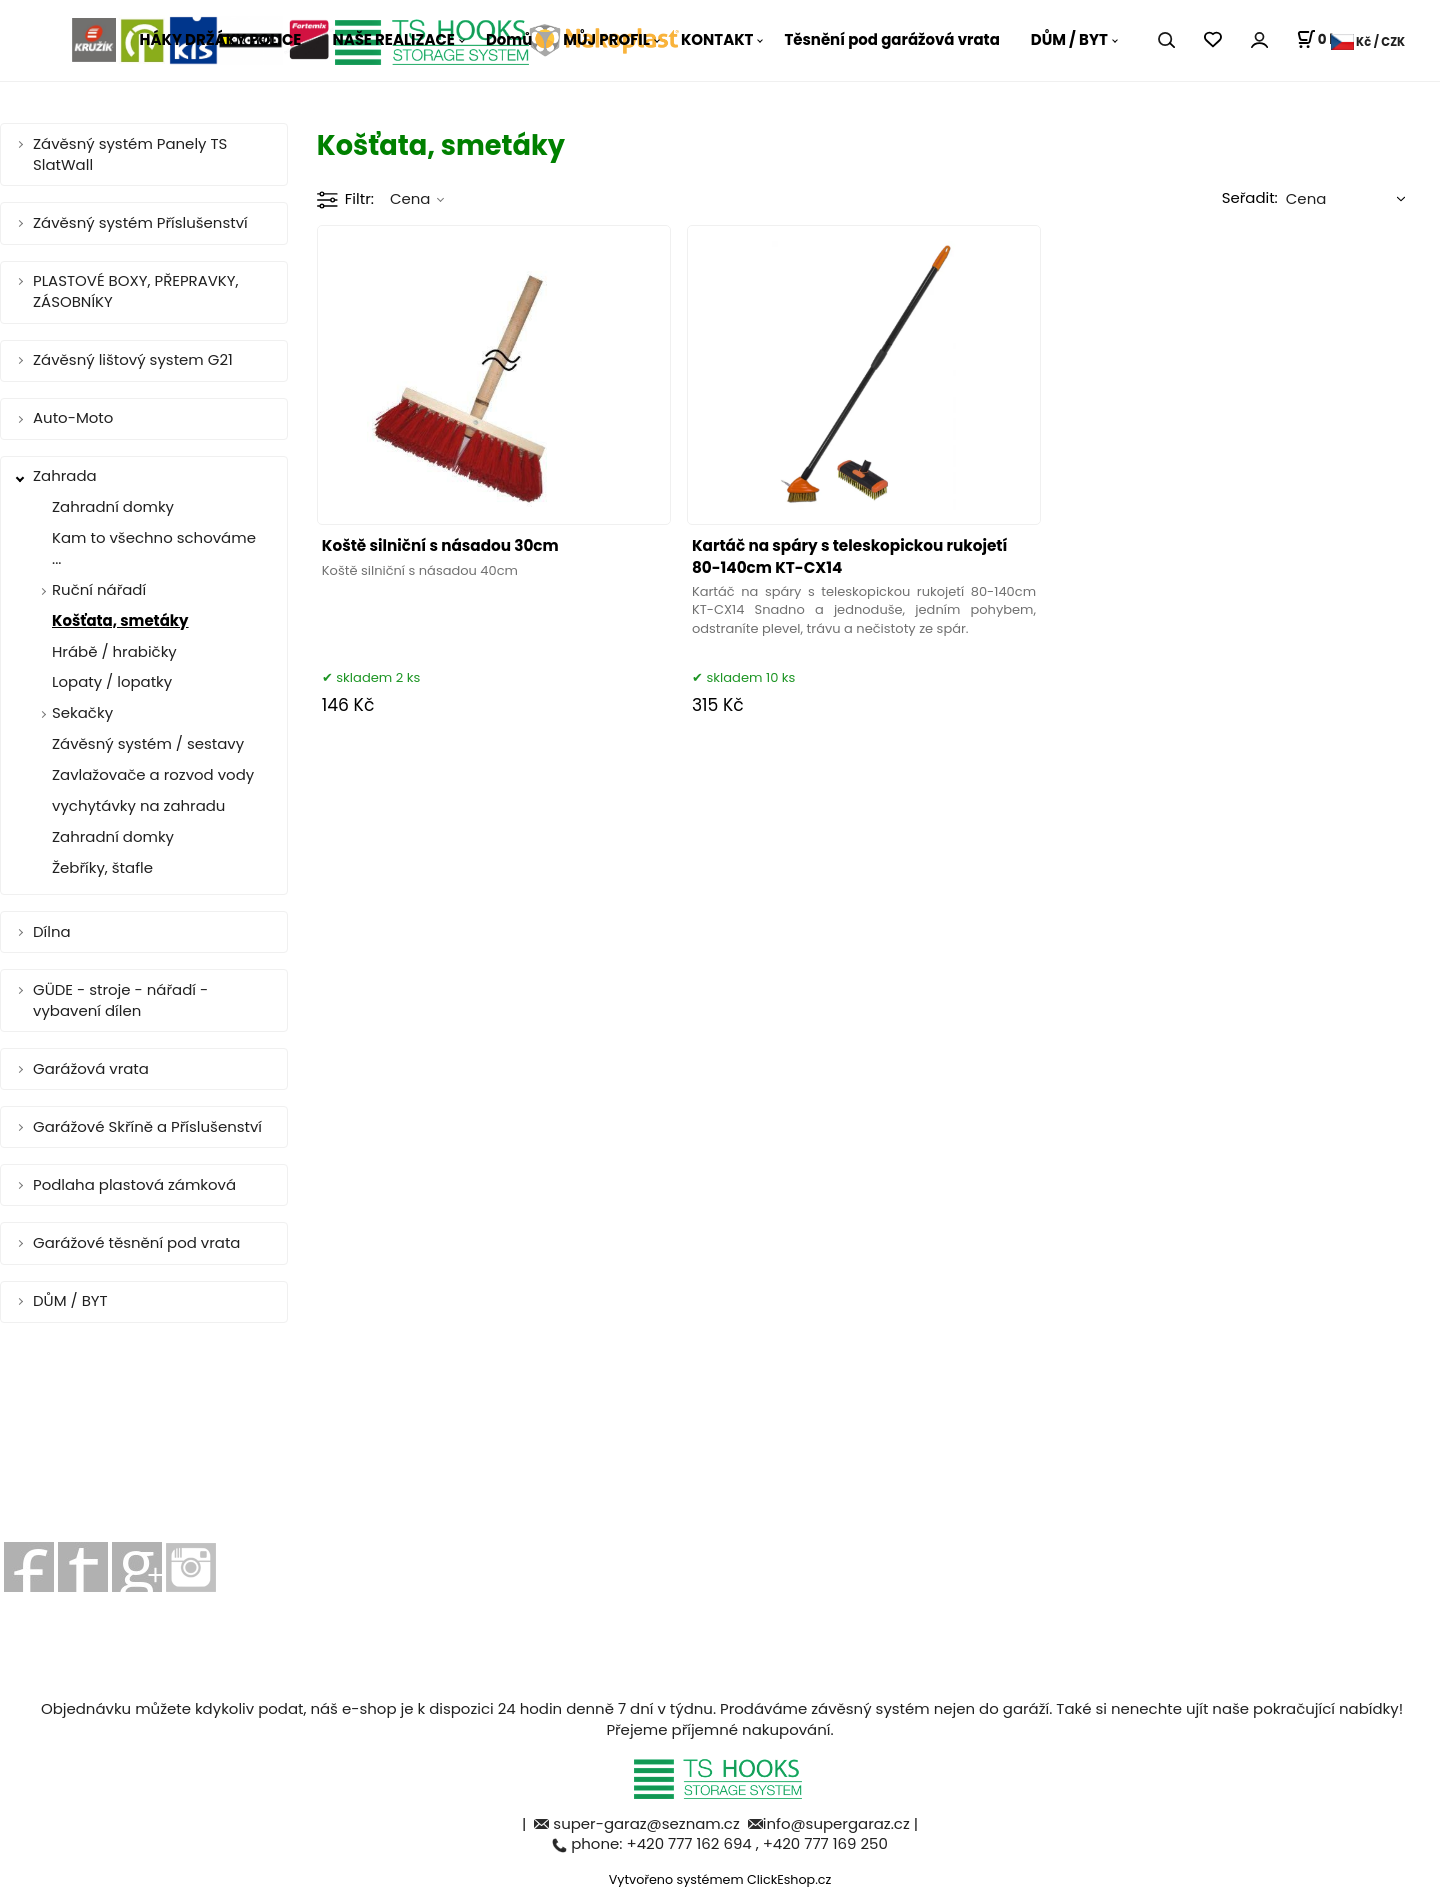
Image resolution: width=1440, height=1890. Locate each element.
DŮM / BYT (1069, 39)
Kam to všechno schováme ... (154, 548)
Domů (509, 39)
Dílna (52, 931)
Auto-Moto (73, 417)
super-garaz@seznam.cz (648, 1823)
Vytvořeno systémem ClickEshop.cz (720, 1879)
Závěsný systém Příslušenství (140, 222)
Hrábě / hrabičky (114, 651)
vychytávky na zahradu (138, 805)
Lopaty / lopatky (112, 681)
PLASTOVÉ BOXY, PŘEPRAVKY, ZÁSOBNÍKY (136, 291)
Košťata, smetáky (120, 620)
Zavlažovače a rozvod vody (153, 774)
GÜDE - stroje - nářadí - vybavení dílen (120, 1000)
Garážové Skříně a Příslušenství (147, 1126)
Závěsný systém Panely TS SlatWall (130, 154)
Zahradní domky (113, 506)
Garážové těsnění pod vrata (136, 1242)
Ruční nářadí (99, 589)
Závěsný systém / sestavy (148, 743)
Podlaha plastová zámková (134, 1184)
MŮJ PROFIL (606, 39)
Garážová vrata (91, 1068)
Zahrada (65, 475)
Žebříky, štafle (102, 867)
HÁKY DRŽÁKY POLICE (221, 39)
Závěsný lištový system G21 (133, 359)
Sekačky (82, 712)
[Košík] (1320, 40)
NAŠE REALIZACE (393, 39)
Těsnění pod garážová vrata (891, 39)
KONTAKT (717, 39)
